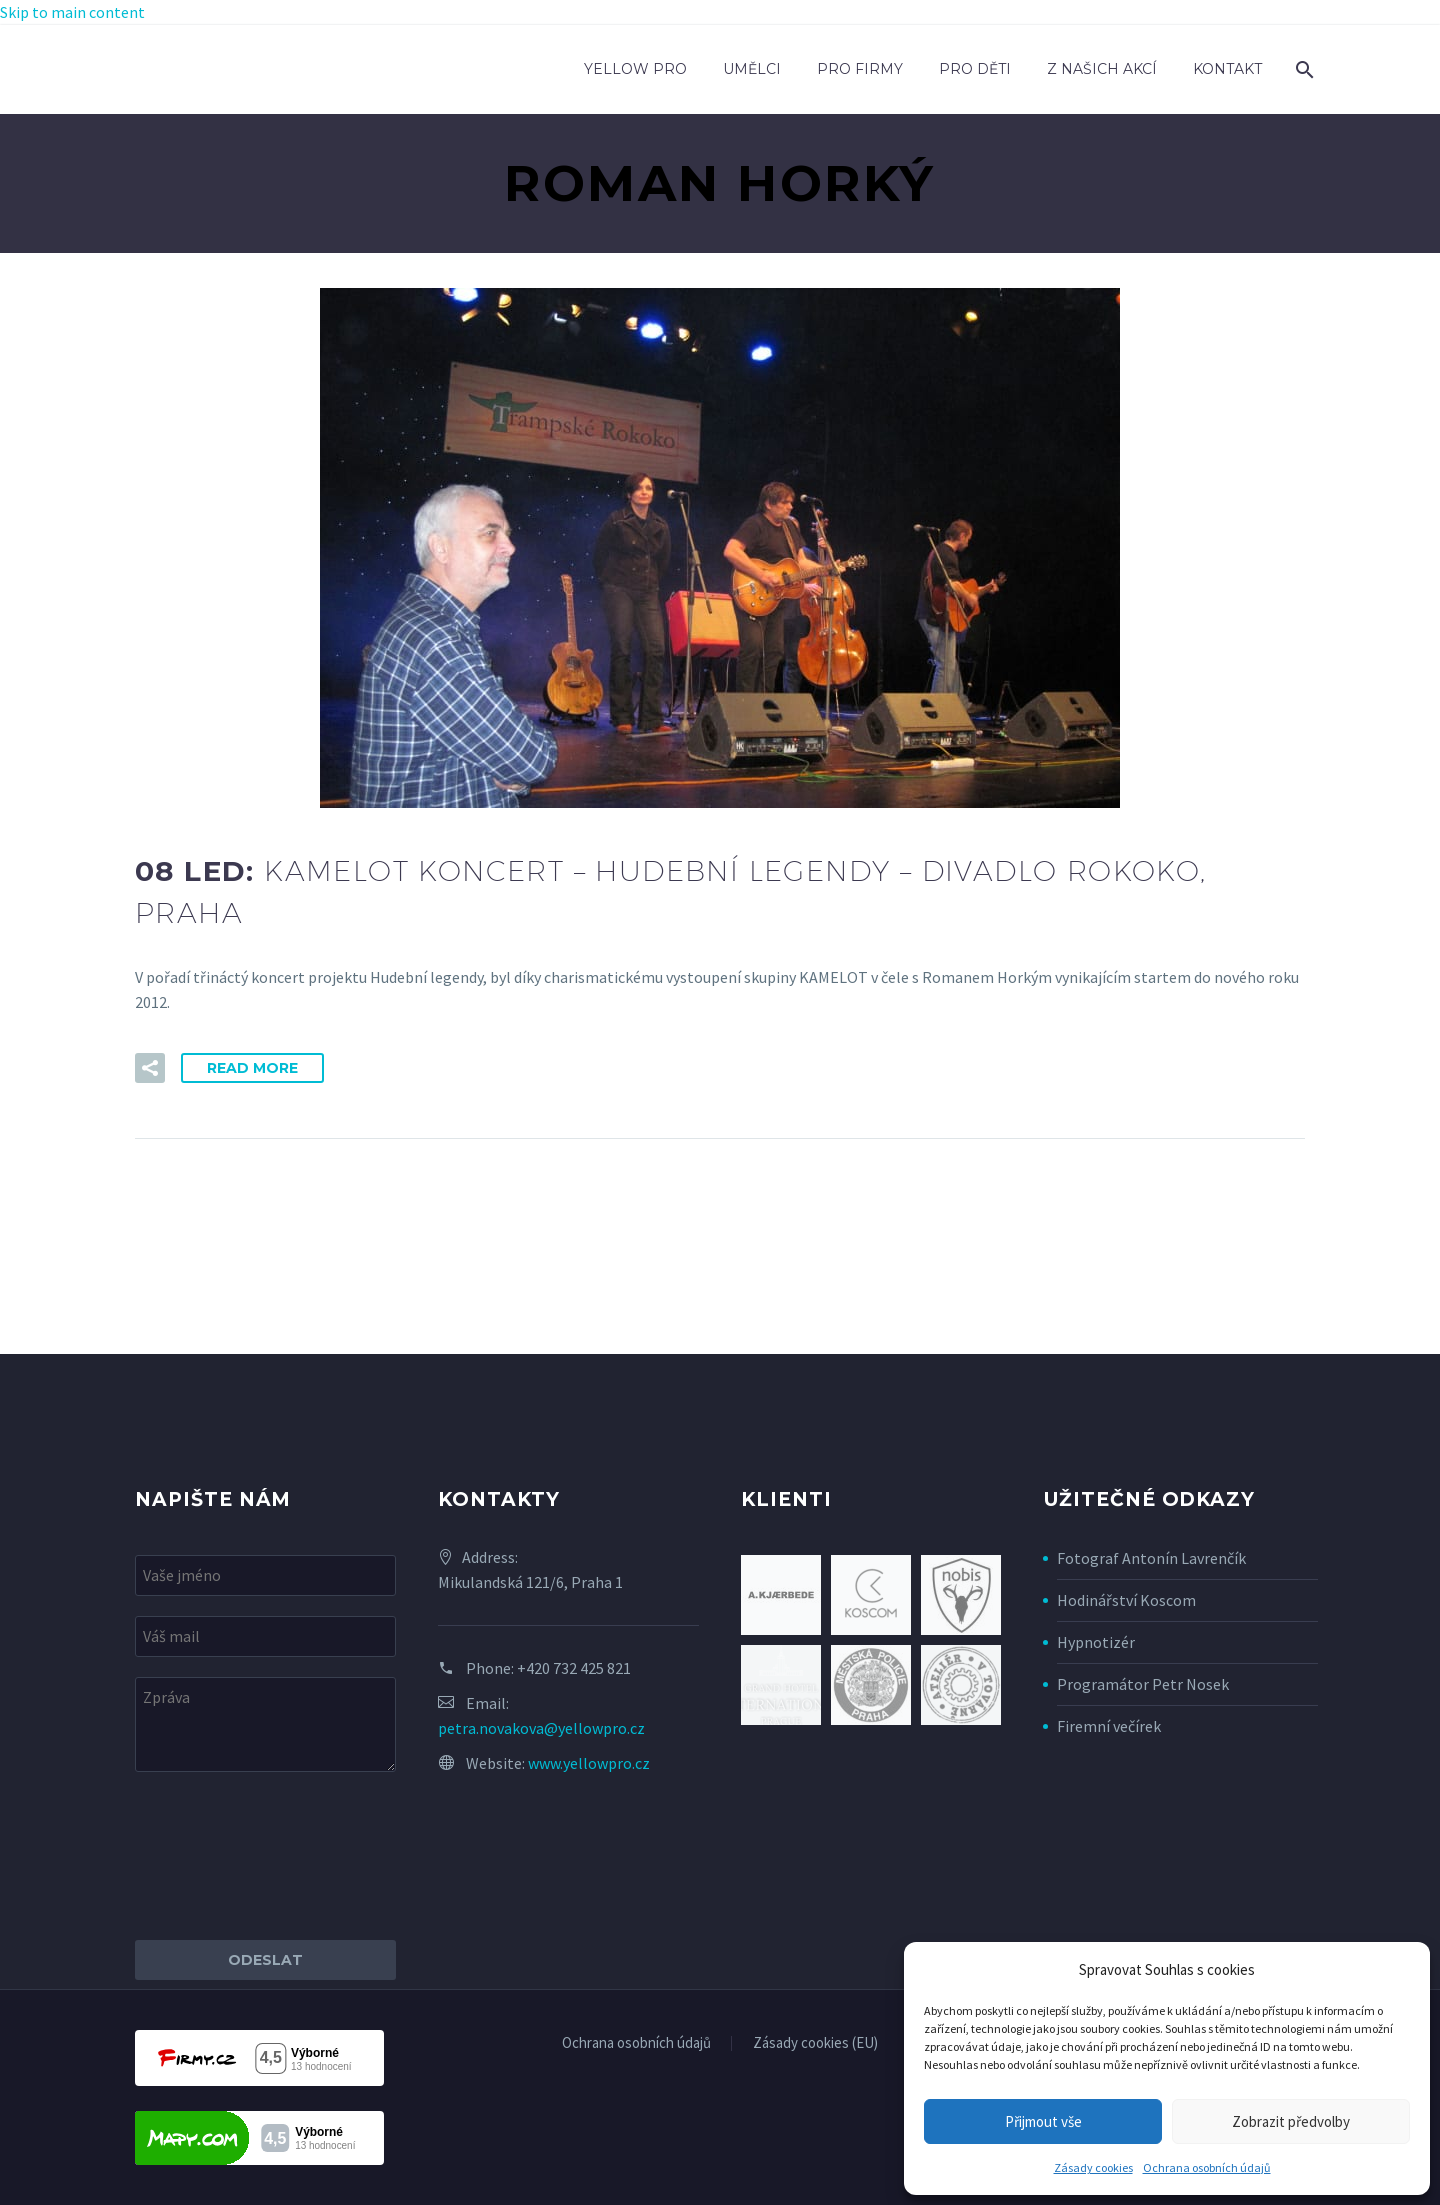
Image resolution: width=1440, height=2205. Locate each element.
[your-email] (265, 1636)
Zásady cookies (1093, 2167)
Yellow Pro (635, 69)
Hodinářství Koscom (1126, 1600)
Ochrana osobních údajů (1207, 2167)
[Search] (1302, 69)
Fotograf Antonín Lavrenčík (1151, 1558)
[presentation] (287, 1856)
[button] (150, 1068)
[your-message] (265, 1724)
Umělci (752, 69)
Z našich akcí (1102, 69)
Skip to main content (72, 12)
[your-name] (265, 1575)
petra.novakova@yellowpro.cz (541, 1728)
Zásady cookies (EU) (815, 2043)
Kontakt (1227, 69)
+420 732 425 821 (574, 1668)
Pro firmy (860, 69)
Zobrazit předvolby (1291, 2121)
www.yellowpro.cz (589, 1763)
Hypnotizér (1096, 1642)
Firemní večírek (1109, 1726)
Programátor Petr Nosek (1143, 1684)
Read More (252, 1068)
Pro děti (975, 69)
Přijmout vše (1043, 2121)
